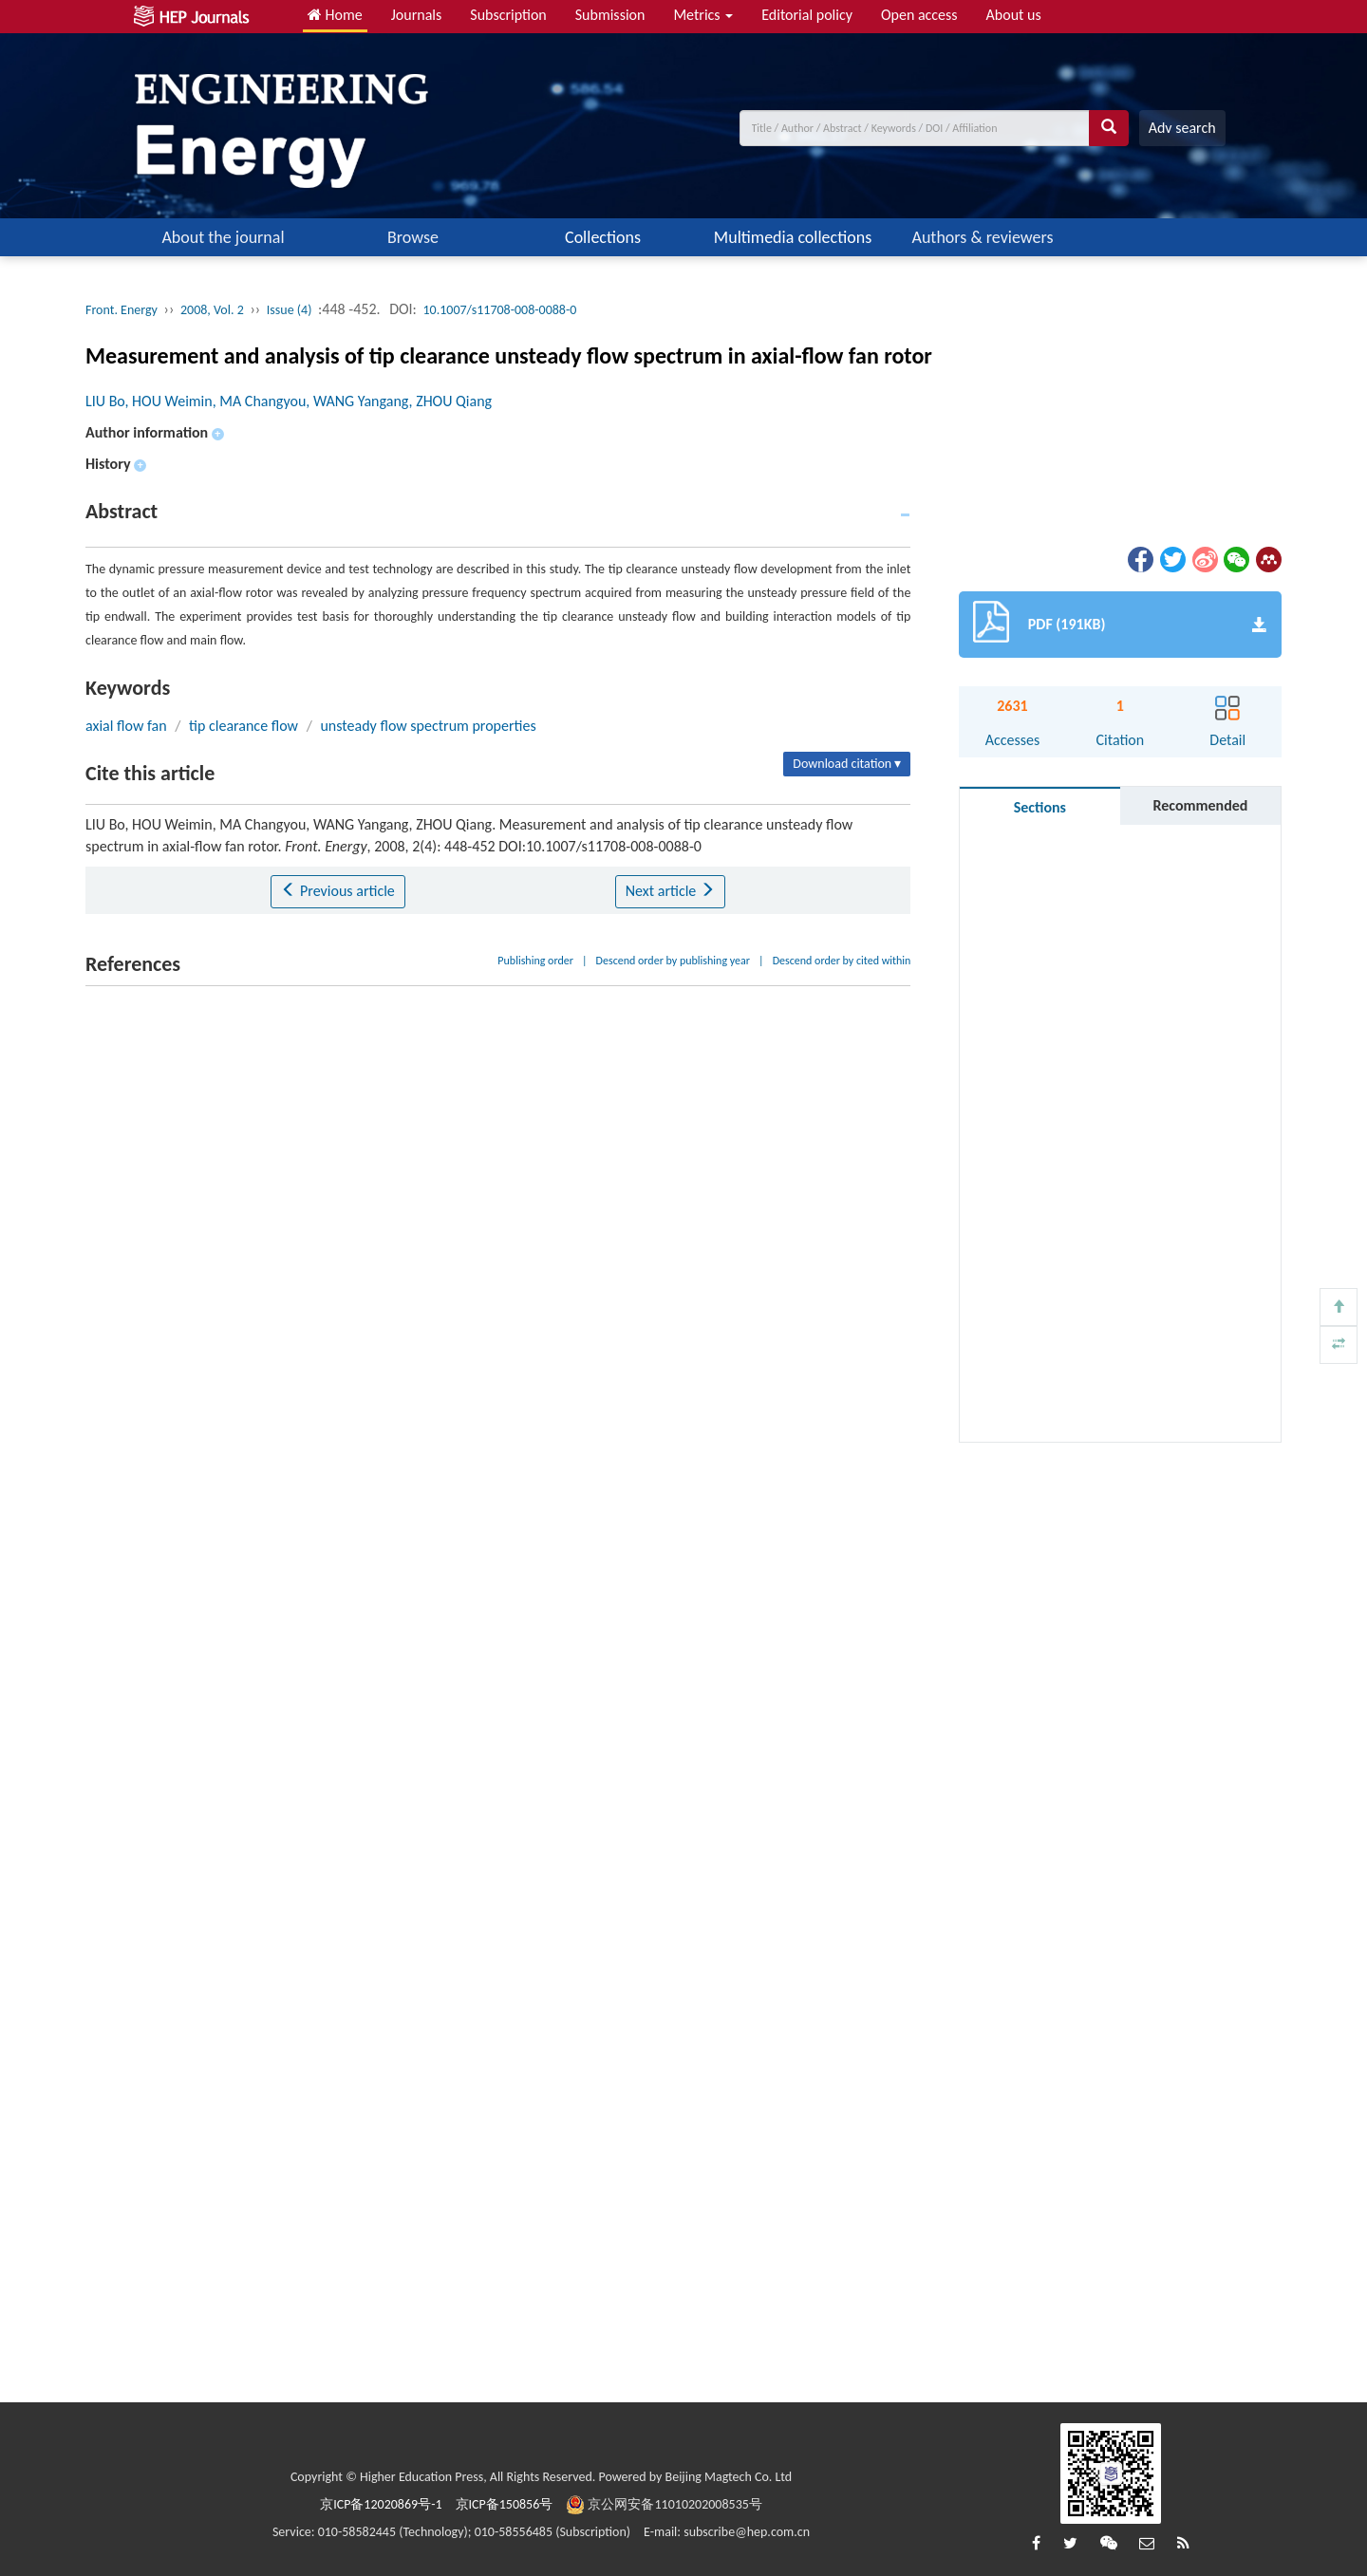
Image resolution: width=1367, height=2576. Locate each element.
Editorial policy (806, 15)
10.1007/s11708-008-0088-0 (500, 310)
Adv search (1182, 128)
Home (335, 15)
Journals (416, 15)
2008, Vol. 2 (212, 310)
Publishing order (535, 960)
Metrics (703, 15)
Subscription (508, 15)
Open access (919, 15)
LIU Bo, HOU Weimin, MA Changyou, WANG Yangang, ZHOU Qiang (288, 401)
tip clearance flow (243, 726)
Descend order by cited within (842, 960)
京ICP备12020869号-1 (380, 2504)
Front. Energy (121, 310)
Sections (1040, 807)
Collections (603, 237)
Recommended (1199, 805)
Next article (670, 891)
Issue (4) (289, 310)
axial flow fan (126, 726)
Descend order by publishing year (673, 960)
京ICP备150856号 (504, 2504)
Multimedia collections (792, 237)
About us (1013, 15)
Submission (610, 15)
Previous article (337, 891)
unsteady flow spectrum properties (427, 726)
